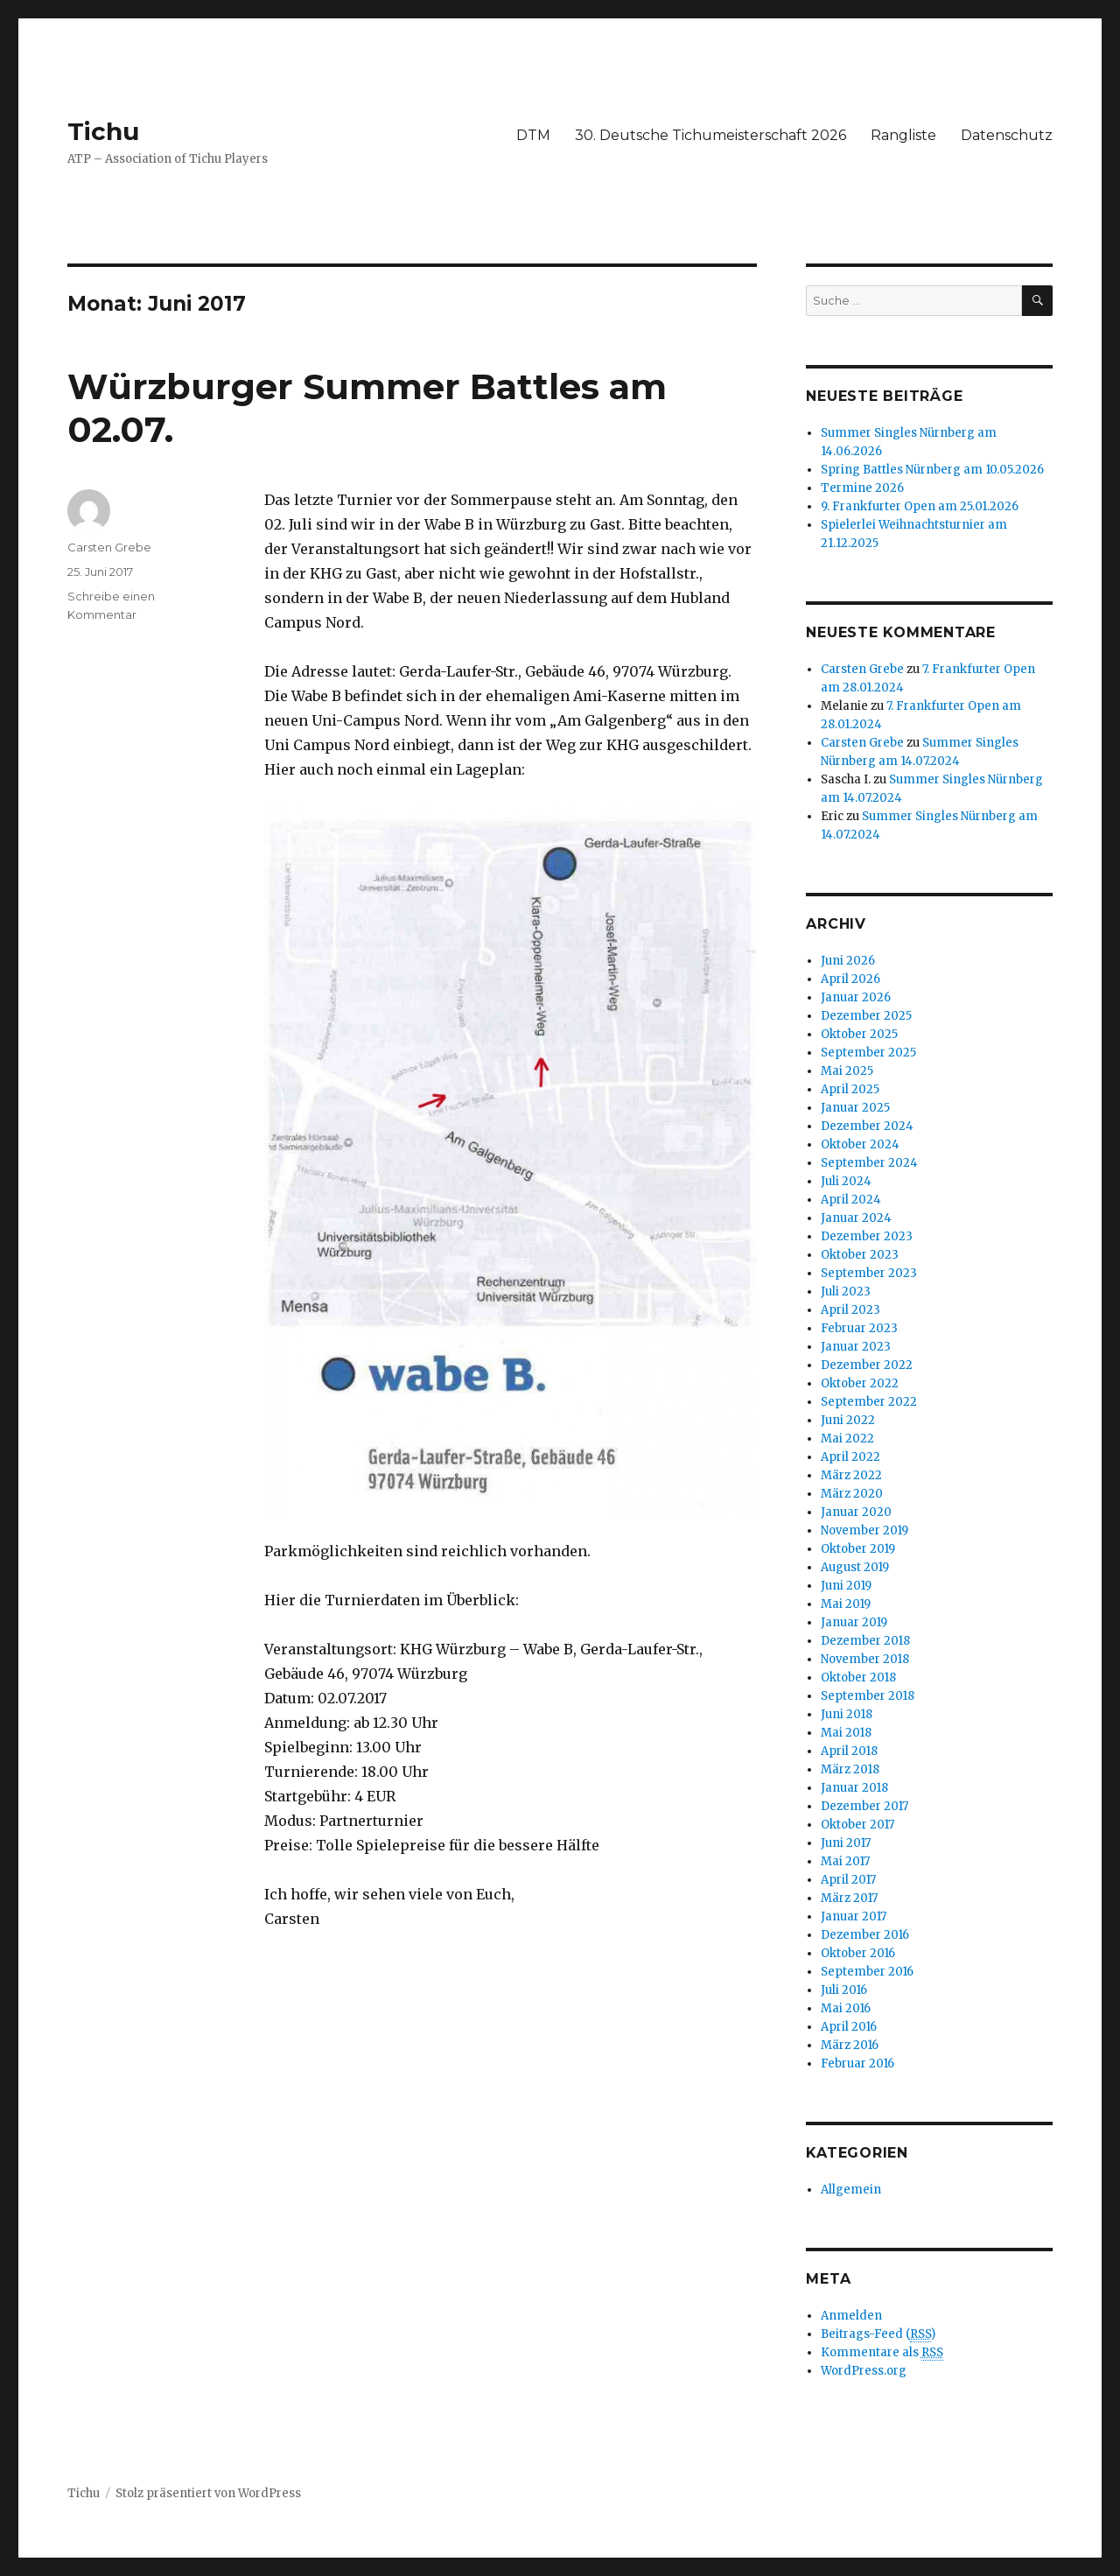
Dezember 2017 (864, 1806)
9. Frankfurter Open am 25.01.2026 (919, 506)
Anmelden (851, 2315)
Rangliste (903, 135)
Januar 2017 (853, 1916)
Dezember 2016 (865, 1934)
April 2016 (849, 2026)
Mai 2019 (846, 1604)
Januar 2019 (854, 1622)
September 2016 (867, 1971)
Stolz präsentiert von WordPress (208, 2493)
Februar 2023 (859, 1328)
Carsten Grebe (109, 547)
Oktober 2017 (857, 1824)
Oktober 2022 (860, 1383)
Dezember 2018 (865, 1640)
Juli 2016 (844, 1990)
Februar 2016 (857, 2063)
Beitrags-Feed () (878, 2334)
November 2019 (864, 1530)
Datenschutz (1007, 135)
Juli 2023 (846, 1291)
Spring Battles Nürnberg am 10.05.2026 (932, 469)
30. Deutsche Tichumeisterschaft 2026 (710, 135)
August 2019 (855, 1567)
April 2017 (848, 1879)
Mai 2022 (847, 1438)
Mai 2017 (845, 1861)
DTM (533, 135)
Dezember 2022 (867, 1365)
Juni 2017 (846, 1842)
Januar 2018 (854, 1787)
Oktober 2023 (860, 1254)
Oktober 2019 (858, 1548)
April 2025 (850, 1089)
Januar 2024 (856, 1218)
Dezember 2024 (867, 1126)
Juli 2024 (846, 1181)
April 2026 (850, 979)
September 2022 (869, 1401)
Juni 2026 (848, 960)
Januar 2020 (856, 1512)
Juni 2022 (848, 1420)
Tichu (103, 131)
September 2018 (867, 1695)
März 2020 (852, 1493)
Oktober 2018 (858, 1677)
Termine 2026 (862, 488)
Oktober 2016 (858, 1953)
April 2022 (850, 1456)
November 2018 (865, 1659)
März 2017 (849, 1898)
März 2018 (850, 1769)
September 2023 (869, 1273)
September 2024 (869, 1162)
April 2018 (849, 1751)
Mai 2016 (846, 2008)
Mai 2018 (846, 1732)
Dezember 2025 (866, 1015)
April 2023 (850, 1309)
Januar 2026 (856, 997)
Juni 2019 (846, 1585)
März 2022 (851, 1475)
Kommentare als (882, 2353)
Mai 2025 (847, 1070)
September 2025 (868, 1052)
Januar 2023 (856, 1346)
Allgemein (851, 2189)
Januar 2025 (855, 1107)
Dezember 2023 (867, 1236)
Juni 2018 (846, 1714)
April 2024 (851, 1199)
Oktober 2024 (860, 1144)
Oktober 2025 (859, 1034)
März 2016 (849, 2045)
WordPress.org (863, 2370)
